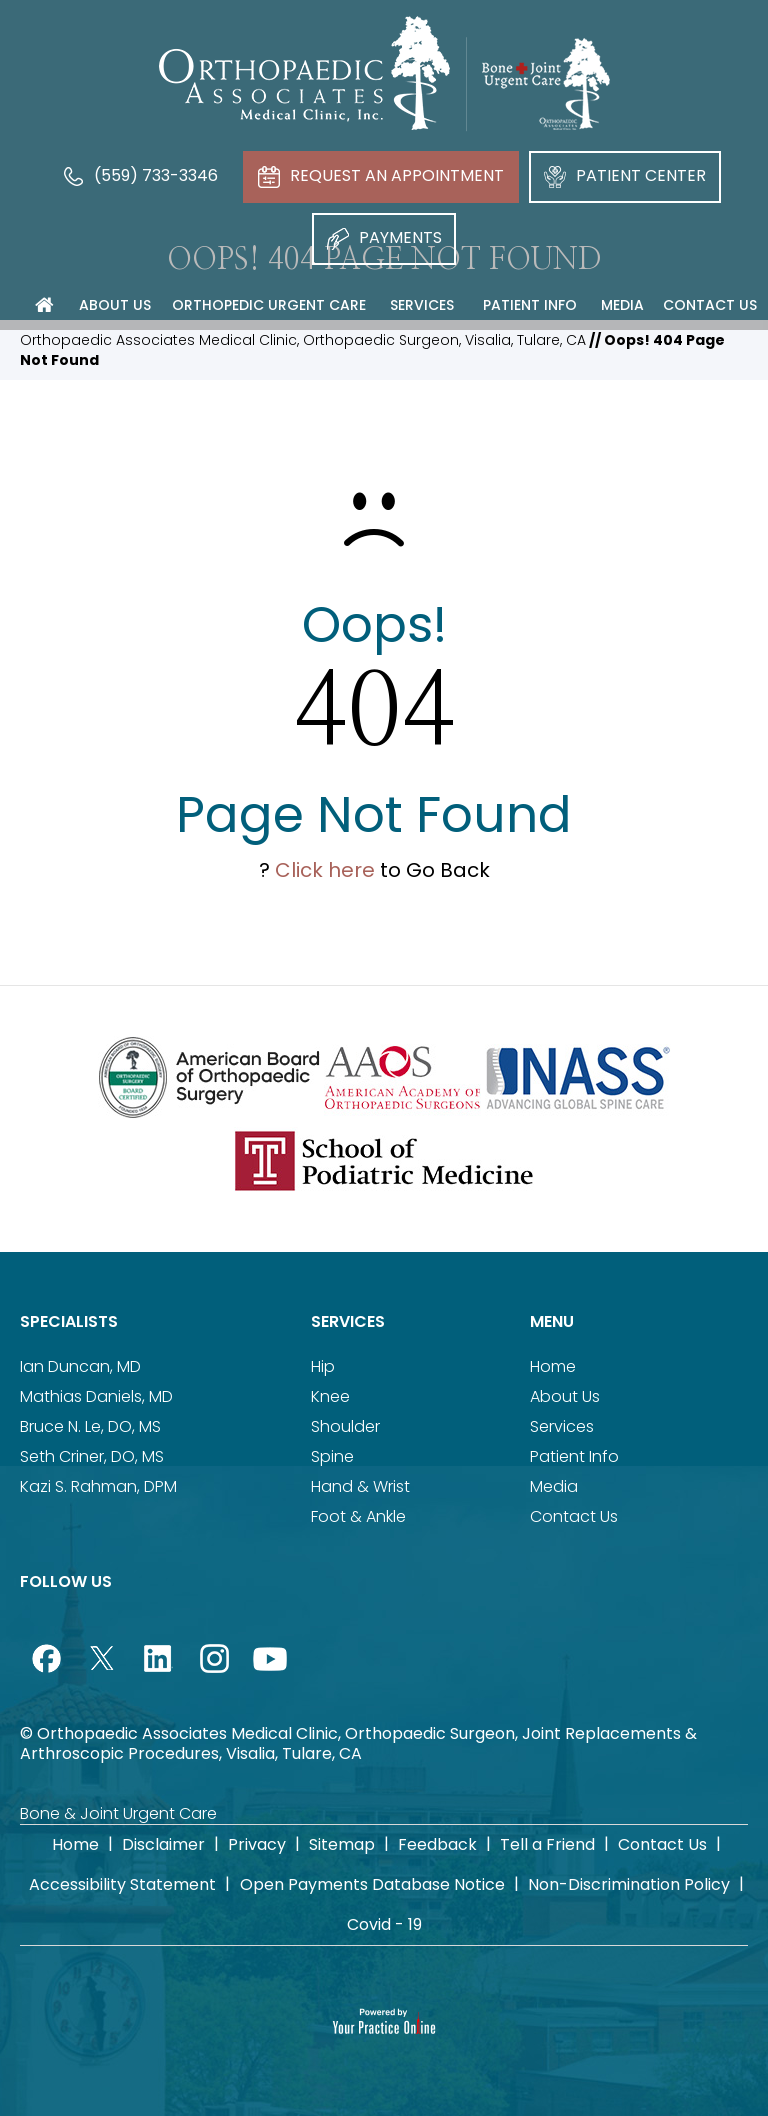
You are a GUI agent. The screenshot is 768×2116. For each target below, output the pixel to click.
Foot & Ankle (358, 1516)
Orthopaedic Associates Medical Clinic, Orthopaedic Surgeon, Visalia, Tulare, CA (303, 340)
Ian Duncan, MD (80, 1366)
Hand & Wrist (360, 1486)
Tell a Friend (547, 1844)
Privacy (257, 1844)
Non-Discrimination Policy (629, 1884)
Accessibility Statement (123, 1884)
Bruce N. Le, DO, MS (90, 1426)
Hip (323, 1366)
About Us (565, 1396)
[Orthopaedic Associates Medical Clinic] (304, 73)
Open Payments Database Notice (372, 1884)
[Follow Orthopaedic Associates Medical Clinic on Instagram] (214, 1658)
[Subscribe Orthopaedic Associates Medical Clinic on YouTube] (270, 1658)
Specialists (69, 1321)
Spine (332, 1456)
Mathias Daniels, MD (96, 1396)
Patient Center (625, 176)
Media (554, 1486)
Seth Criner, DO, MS (92, 1456)
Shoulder (345, 1426)
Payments (384, 238)
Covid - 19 (384, 1924)
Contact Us (574, 1516)
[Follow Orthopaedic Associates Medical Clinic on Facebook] (46, 1658)
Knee (330, 1396)
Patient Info (574, 1456)
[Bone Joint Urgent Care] (546, 84)
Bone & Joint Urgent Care (118, 1813)
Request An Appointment (381, 176)
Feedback (437, 1844)
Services (348, 1321)
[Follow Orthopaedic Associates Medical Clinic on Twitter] (102, 1658)
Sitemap (342, 1844)
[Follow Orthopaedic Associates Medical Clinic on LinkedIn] (158, 1658)
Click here (325, 870)
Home (553, 1366)
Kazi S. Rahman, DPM (98, 1486)
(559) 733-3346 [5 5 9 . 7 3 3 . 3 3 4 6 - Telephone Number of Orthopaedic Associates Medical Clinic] (140, 176)
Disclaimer (163, 1844)
